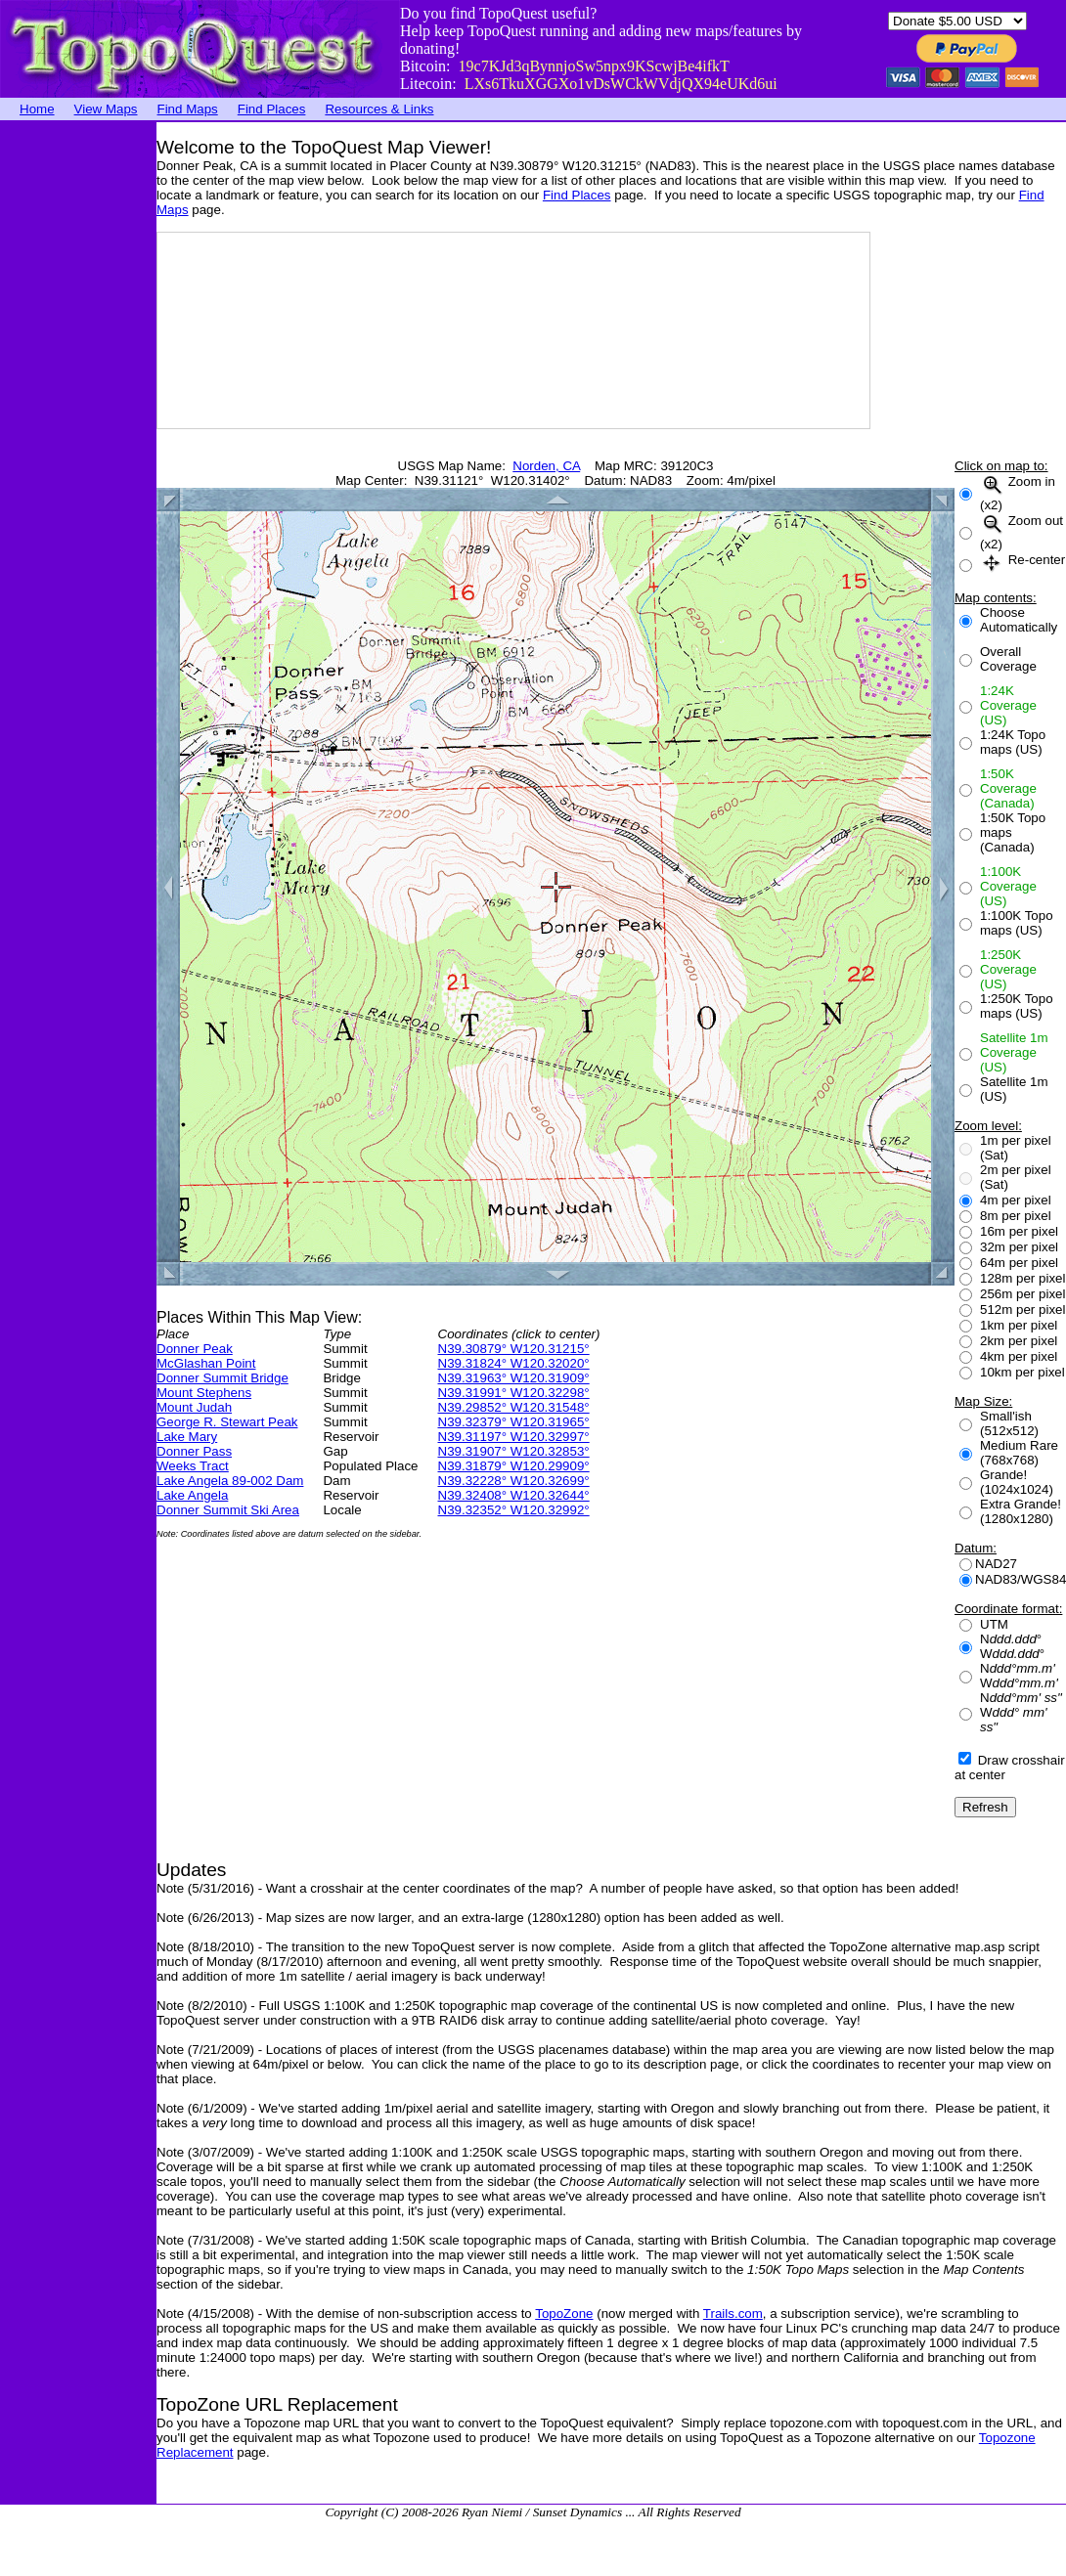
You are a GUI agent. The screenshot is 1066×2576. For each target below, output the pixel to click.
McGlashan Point (206, 1363)
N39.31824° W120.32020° (514, 1363)
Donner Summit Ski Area (227, 1510)
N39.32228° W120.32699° (514, 1480)
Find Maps (187, 109)
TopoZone (564, 2313)
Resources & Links (379, 109)
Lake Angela (192, 1495)
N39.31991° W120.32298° (514, 1392)
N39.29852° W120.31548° (514, 1407)
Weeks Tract (192, 1466)
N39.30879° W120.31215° (514, 1348)
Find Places (272, 109)
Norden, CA (546, 465)
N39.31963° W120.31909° (514, 1378)
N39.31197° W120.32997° (514, 1436)
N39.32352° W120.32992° (514, 1510)
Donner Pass (194, 1451)
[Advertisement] (78, 415)
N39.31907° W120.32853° (514, 1451)
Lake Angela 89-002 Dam (229, 1480)
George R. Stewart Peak (226, 1422)
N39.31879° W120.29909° (514, 1466)
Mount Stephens (203, 1392)
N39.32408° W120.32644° (514, 1495)
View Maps (106, 109)
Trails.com (733, 2313)
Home (37, 109)
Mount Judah (194, 1407)
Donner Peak (194, 1348)
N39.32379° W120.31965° (514, 1422)
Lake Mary (186, 1436)
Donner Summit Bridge (222, 1378)
